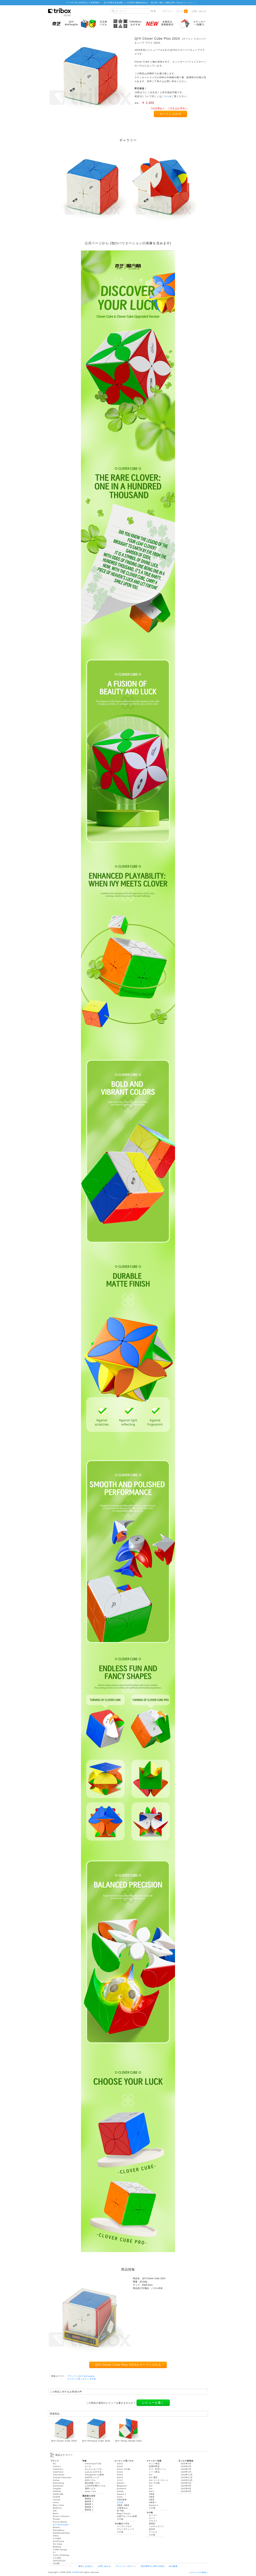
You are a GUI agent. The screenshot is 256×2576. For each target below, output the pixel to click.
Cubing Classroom (62, 2477)
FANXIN (57, 2491)
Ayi (54, 2463)
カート (181, 11)
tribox (56, 2536)
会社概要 (173, 2566)
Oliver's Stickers (61, 2516)
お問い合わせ (199, 11)
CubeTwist (58, 2472)
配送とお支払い (86, 2566)
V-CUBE (57, 2538)
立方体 (92, 2379)
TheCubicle (58, 2475)
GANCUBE (58, 2494)
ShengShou (58, 2530)
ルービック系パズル (77, 2379)
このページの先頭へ (198, 2572)
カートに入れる (170, 114)
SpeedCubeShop (61, 2533)
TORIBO (76, 2572)
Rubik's (56, 2527)
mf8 (55, 2511)
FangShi (57, 2488)
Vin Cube (57, 2544)
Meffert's (57, 2508)
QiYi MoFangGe (87, 2376)
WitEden (57, 2547)
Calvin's (57, 2466)
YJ (54, 2552)
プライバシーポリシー (126, 2566)
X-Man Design (60, 2549)
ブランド (71, 2376)
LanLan (56, 2499)
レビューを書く (153, 2402)
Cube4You (58, 2469)
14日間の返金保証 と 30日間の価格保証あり (127, 2)
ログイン (168, 11)
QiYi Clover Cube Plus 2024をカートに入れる (128, 2364)
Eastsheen (58, 2486)
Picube (56, 2519)
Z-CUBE (57, 2558)
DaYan (56, 2480)
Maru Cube (58, 2505)
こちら (165, 96)
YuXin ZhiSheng (61, 2555)
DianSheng (58, 2483)
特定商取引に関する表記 (153, 2566)
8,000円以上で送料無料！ (88, 2)
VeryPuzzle (58, 2541)
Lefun (56, 2502)
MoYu (55, 2513)
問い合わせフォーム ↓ (183, 2)
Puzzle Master (60, 2522)
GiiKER (56, 2497)
